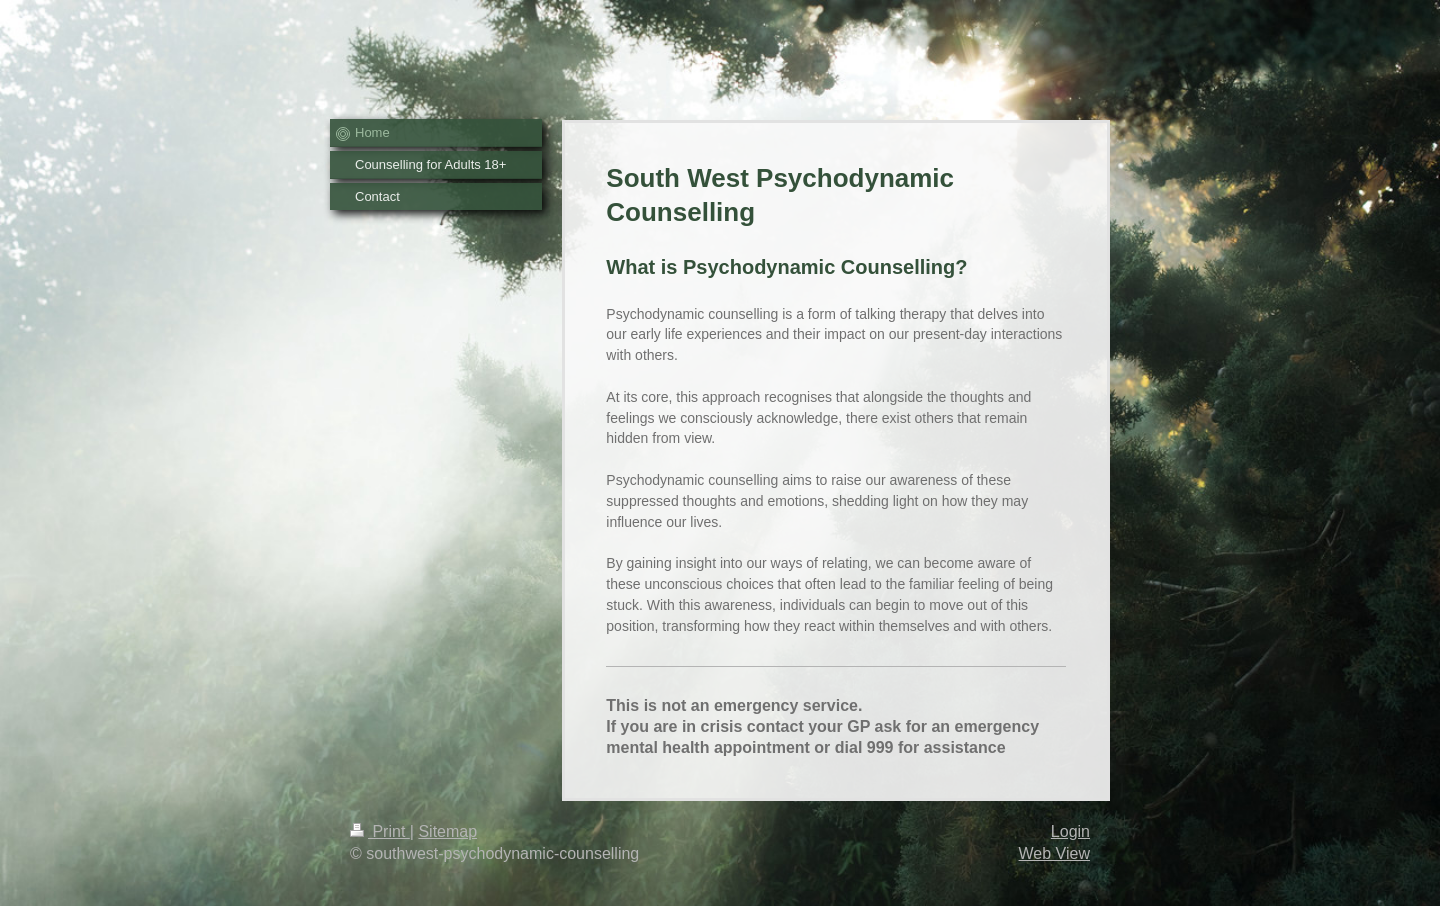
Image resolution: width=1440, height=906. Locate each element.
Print (380, 831)
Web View (1054, 853)
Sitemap (447, 831)
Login (1070, 831)
